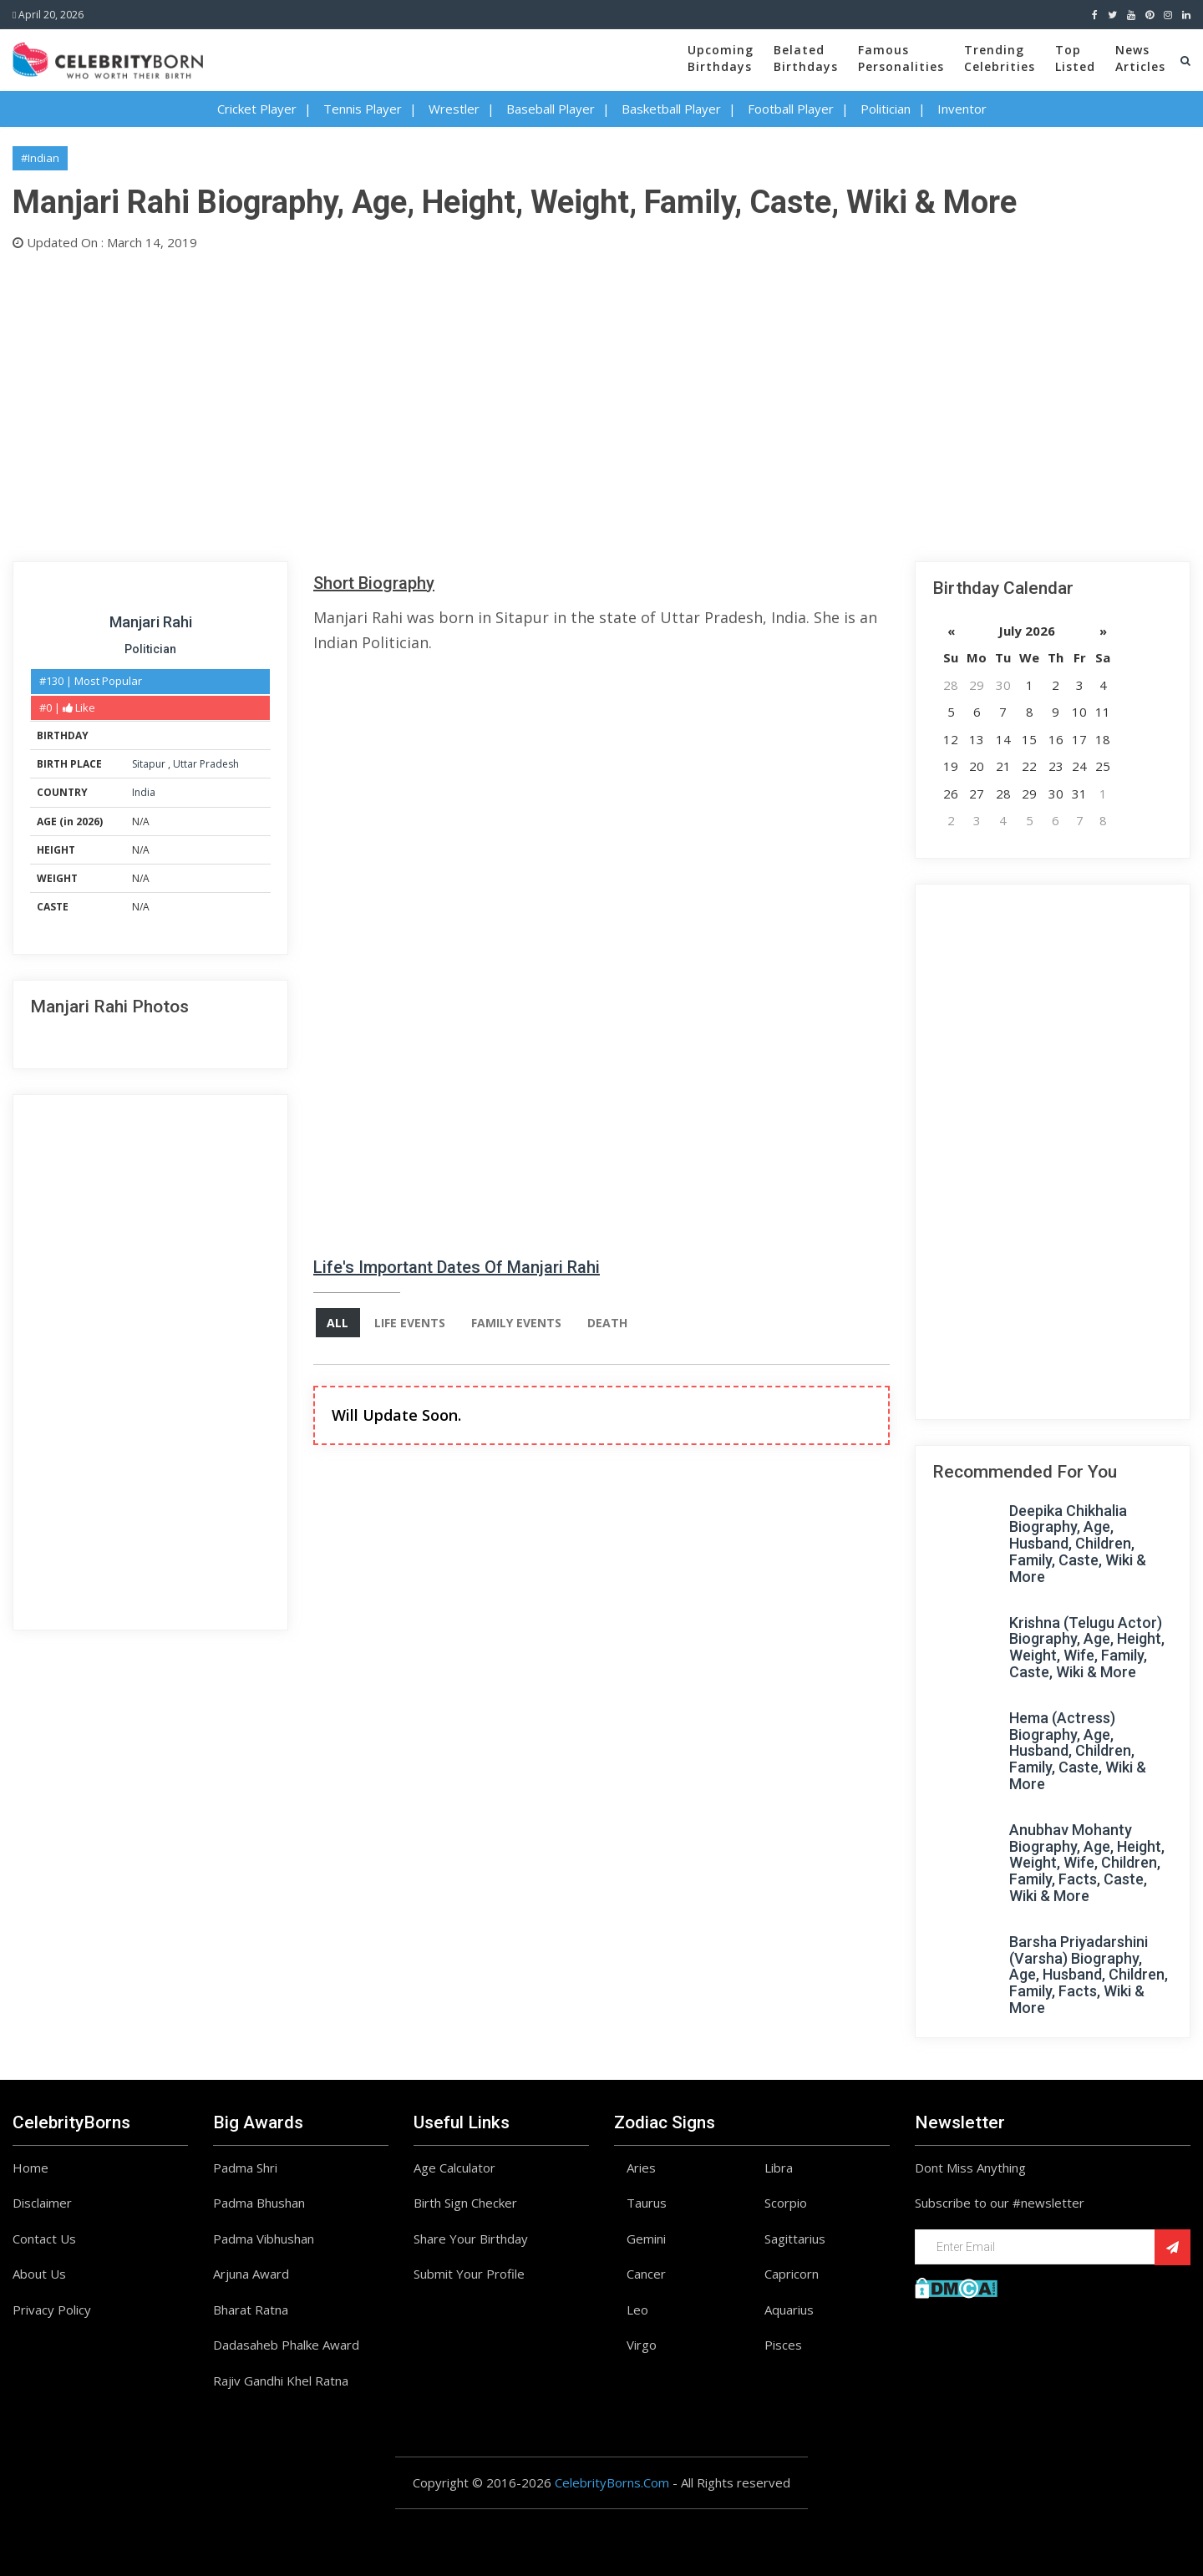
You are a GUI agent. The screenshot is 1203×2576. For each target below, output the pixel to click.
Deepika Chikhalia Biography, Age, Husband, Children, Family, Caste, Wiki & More (1077, 1543)
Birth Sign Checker (465, 2202)
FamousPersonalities (901, 58)
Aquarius (789, 2309)
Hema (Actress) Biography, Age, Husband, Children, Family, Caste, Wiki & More (1077, 1751)
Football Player (791, 108)
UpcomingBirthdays (721, 58)
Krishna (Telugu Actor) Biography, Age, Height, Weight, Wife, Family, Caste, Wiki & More (1087, 1647)
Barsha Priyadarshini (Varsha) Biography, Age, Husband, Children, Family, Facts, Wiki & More (1088, 1974)
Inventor (962, 108)
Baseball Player (550, 108)
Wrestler (454, 108)
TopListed (1075, 58)
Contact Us (44, 2238)
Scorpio (785, 2202)
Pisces (783, 2344)
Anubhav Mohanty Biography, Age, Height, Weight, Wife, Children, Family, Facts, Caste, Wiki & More (1087, 1862)
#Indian (40, 157)
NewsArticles (1140, 58)
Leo (637, 2309)
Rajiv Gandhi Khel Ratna (280, 2380)
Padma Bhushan (259, 2202)
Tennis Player (362, 108)
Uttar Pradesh (206, 764)
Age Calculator (454, 2167)
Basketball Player (671, 108)
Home (30, 2167)
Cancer (646, 2273)
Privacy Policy (52, 2309)
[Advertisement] (514, 403)
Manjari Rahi (150, 622)
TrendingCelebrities (999, 58)
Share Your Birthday (471, 2238)
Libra (778, 2167)
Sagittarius (794, 2238)
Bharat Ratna (250, 2309)
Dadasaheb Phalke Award (286, 2344)
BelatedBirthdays (806, 58)
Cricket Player (257, 108)
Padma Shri (245, 2167)
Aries (641, 2167)
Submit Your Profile (469, 2273)
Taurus (647, 2202)
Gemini (646, 2238)
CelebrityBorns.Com (612, 2482)
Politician (885, 108)
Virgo (642, 2344)
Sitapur (150, 764)
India (143, 792)
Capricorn (791, 2273)
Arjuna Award (251, 2273)
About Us (39, 2273)
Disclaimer (42, 2202)
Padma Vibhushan (263, 2238)
